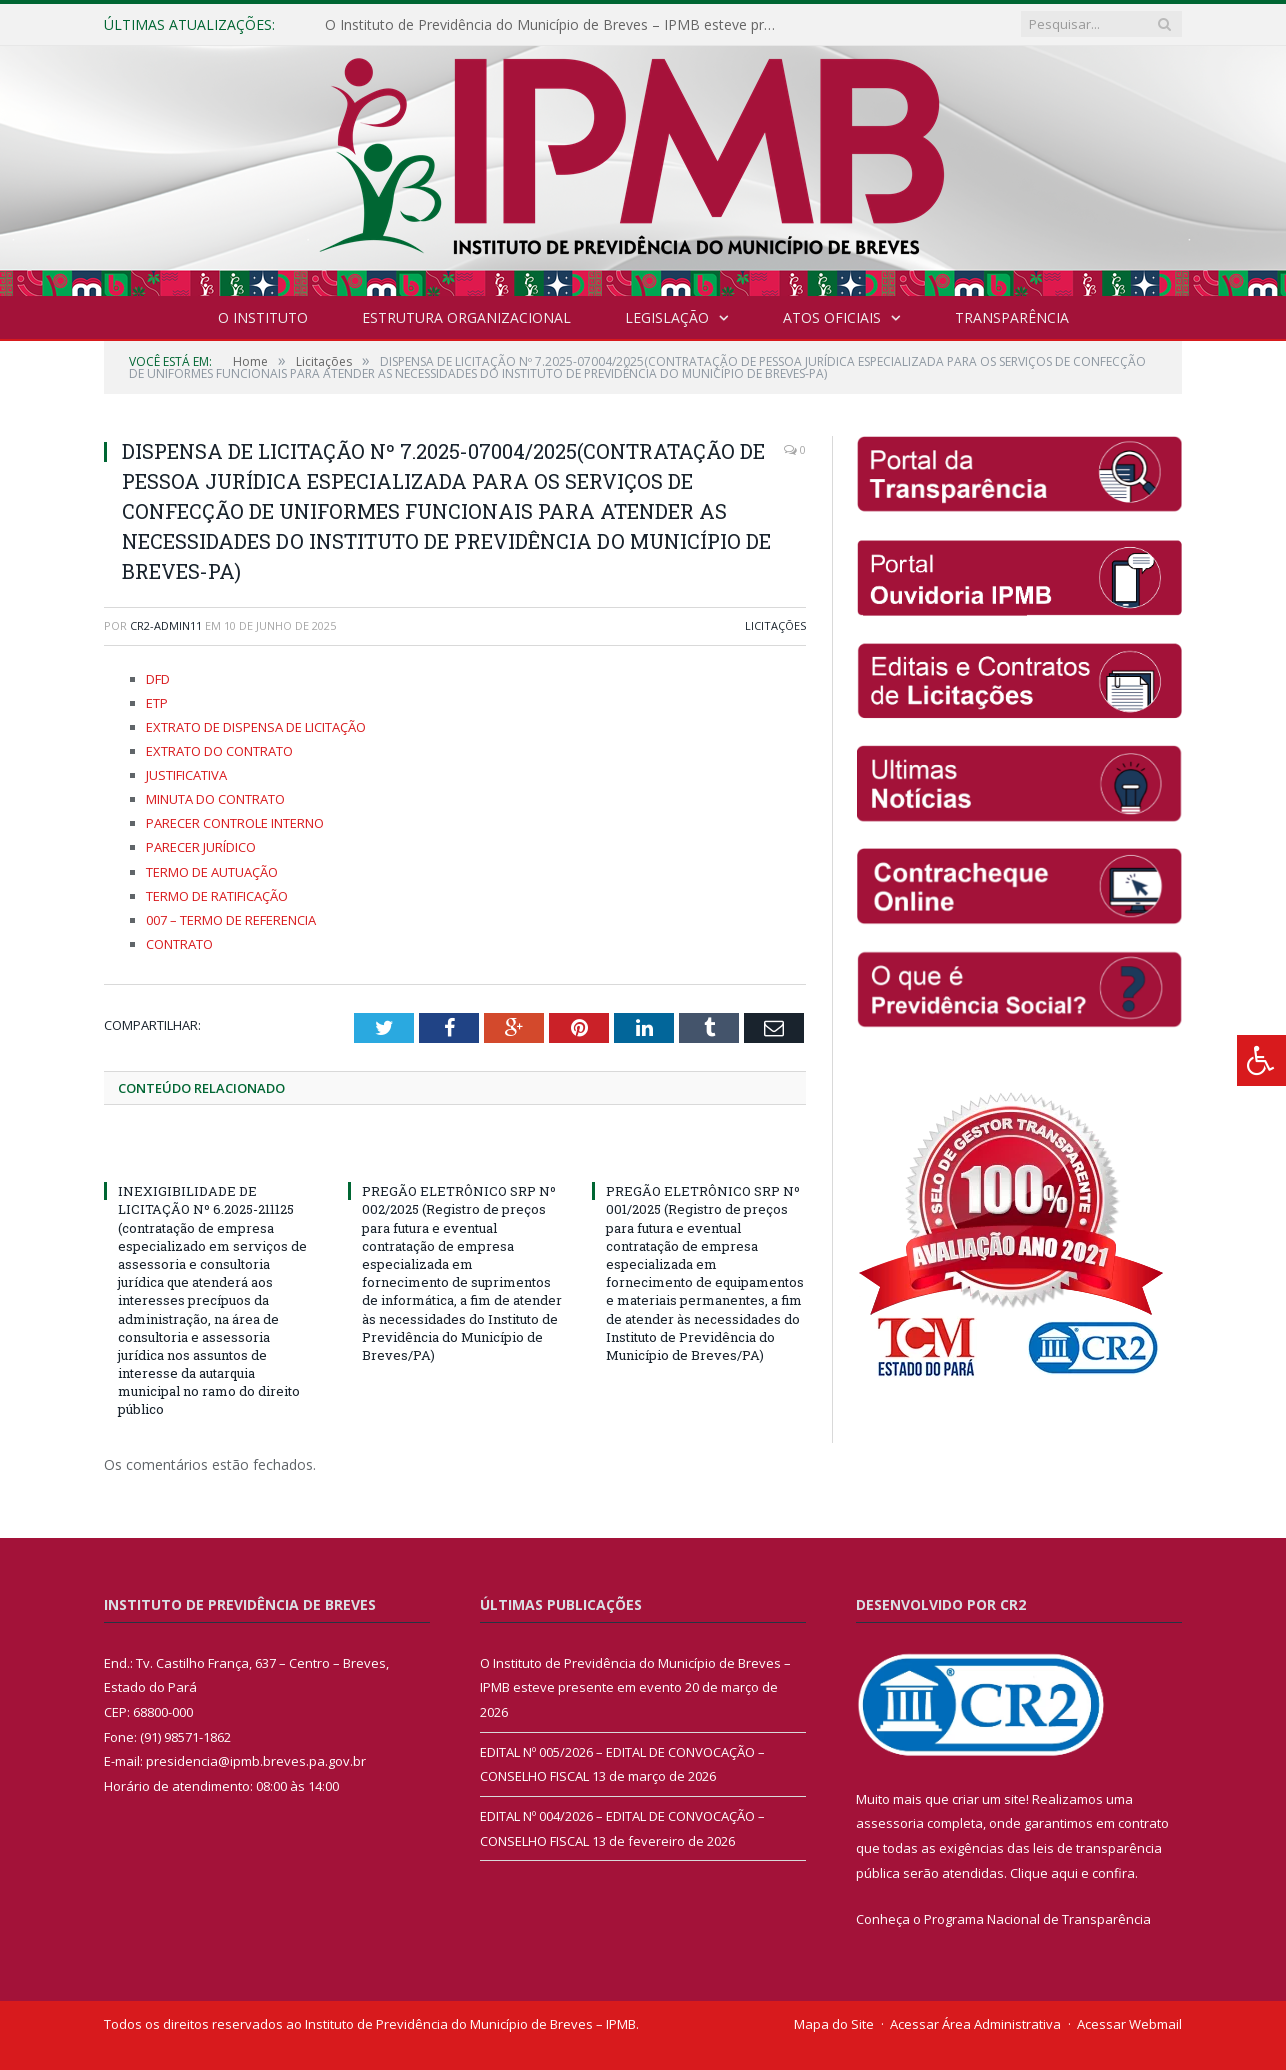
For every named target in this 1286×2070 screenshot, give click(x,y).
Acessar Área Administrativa (975, 2024)
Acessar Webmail (1129, 2024)
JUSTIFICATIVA (186, 775)
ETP (157, 703)
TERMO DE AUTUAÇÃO (212, 872)
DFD (158, 679)
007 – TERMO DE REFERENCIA (231, 920)
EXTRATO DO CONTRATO (219, 751)
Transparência (1012, 317)
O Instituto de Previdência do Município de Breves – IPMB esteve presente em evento (555, 25)
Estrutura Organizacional (466, 317)
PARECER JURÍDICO (201, 847)
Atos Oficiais (832, 317)
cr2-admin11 (166, 625)
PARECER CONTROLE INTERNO (235, 823)
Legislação (667, 317)
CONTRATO (179, 944)
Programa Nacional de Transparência (1037, 1919)
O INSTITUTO (263, 317)
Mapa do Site (834, 2024)
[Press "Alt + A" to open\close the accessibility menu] (1261, 1060)
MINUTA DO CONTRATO (215, 799)
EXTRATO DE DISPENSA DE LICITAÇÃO (256, 727)
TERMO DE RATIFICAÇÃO (217, 896)
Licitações (775, 625)
